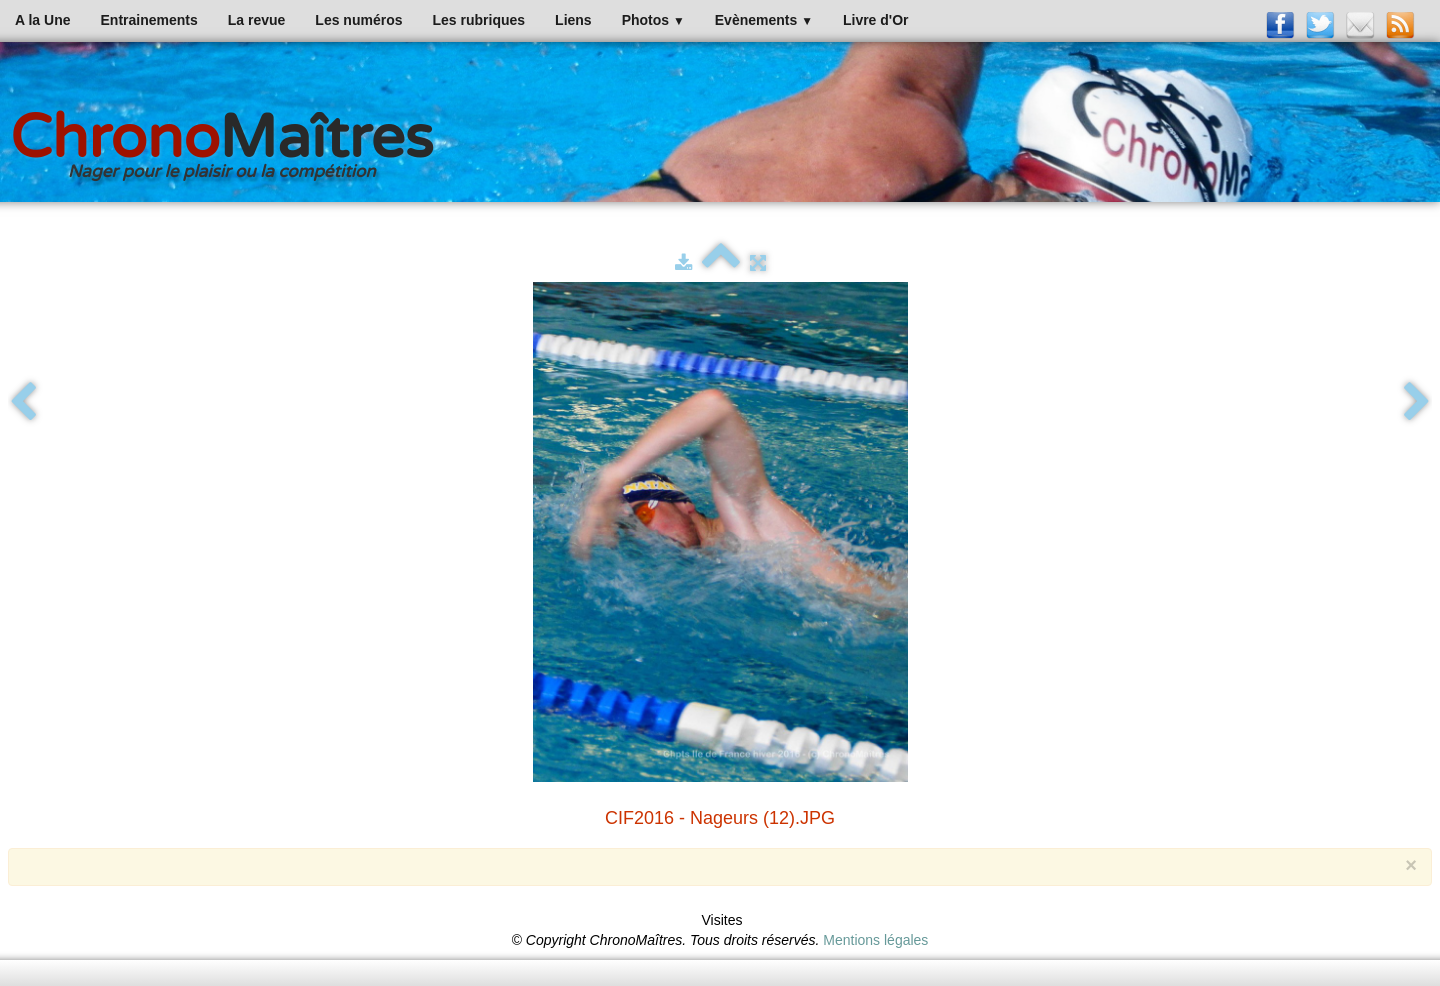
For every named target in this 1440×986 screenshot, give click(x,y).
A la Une (43, 20)
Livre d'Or (876, 20)
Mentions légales (875, 940)
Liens (573, 20)
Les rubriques (478, 20)
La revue (257, 20)
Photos (653, 20)
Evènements (764, 20)
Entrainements (149, 20)
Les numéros (358, 20)
